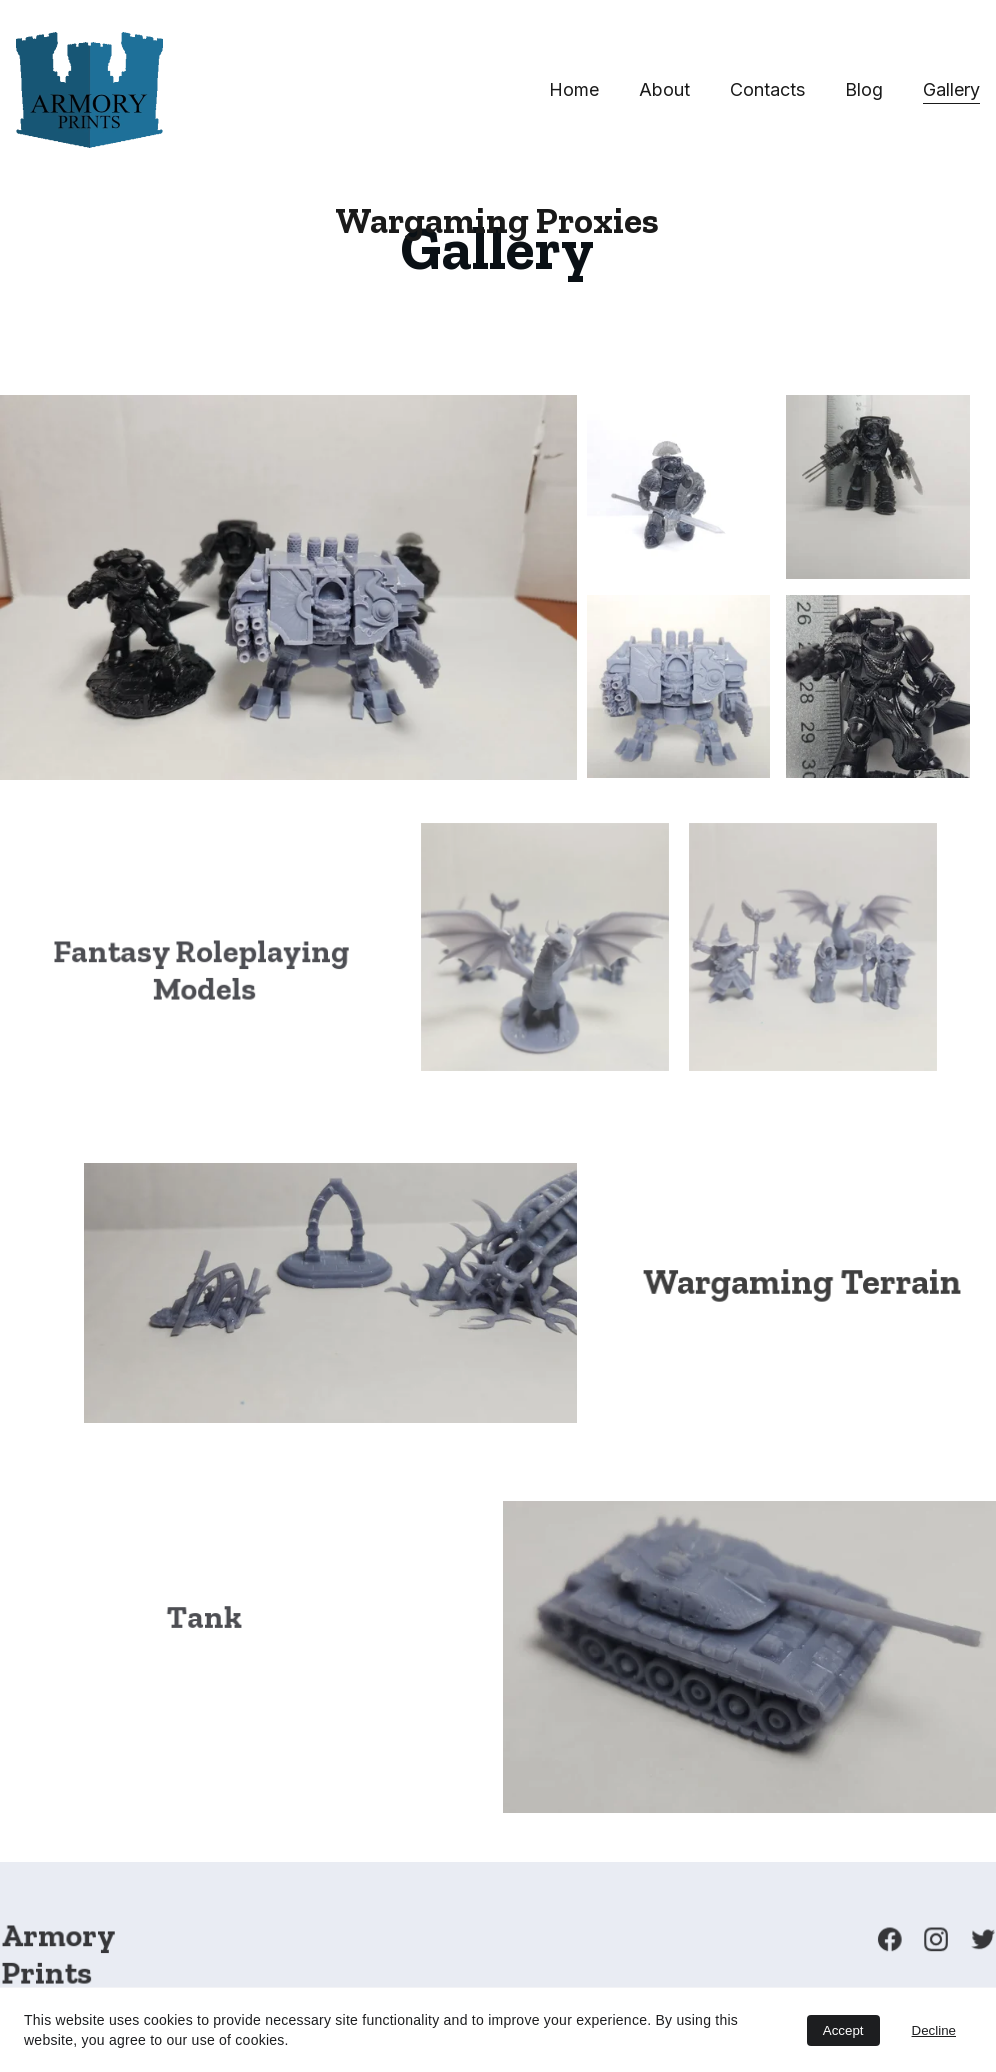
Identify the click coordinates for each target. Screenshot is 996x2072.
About (664, 89)
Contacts (767, 89)
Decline (934, 2030)
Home (574, 89)
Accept (843, 2030)
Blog (864, 89)
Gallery (951, 89)
